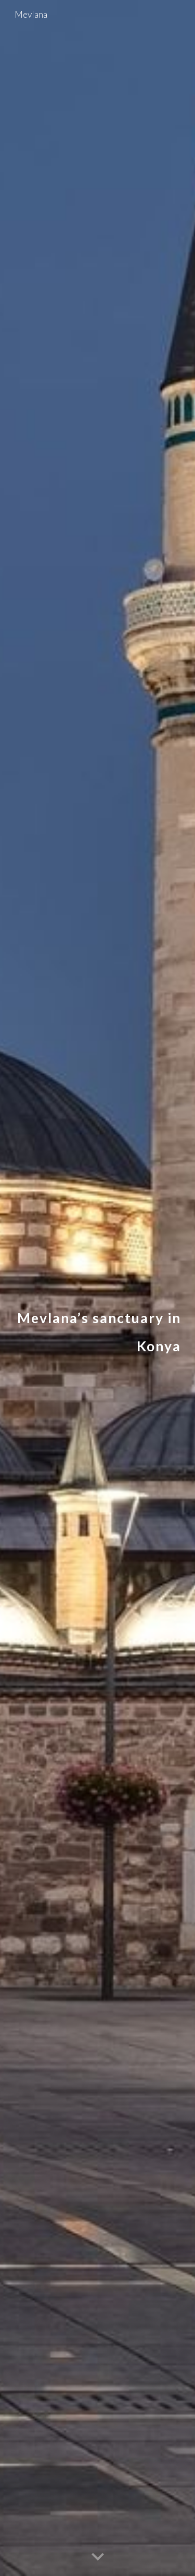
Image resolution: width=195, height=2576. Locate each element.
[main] (98, 1288)
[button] (97, 2557)
